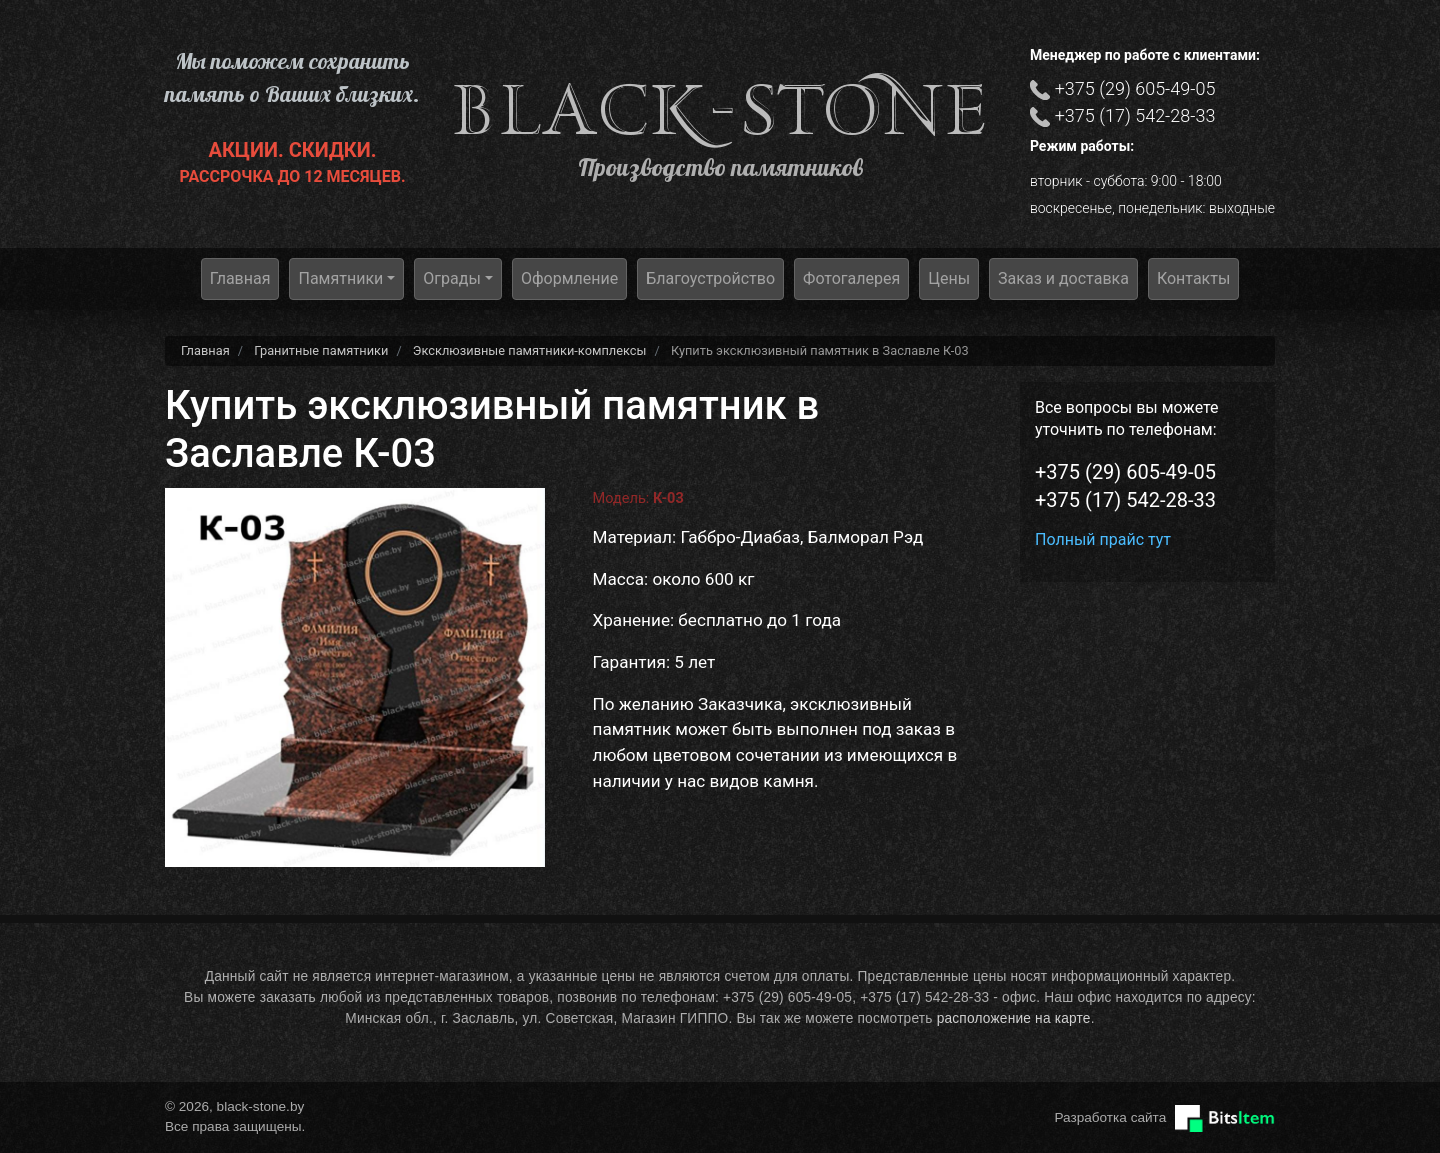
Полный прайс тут (1103, 539)
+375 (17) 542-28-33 (1135, 115)
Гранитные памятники (321, 350)
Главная (240, 278)
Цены (949, 278)
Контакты (1193, 278)
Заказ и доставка (1063, 278)
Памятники (340, 278)
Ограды (452, 278)
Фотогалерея (851, 278)
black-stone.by (720, 110)
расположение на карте (1014, 1018)
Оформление (569, 278)
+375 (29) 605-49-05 (1135, 88)
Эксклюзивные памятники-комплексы (530, 350)
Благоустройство (710, 278)
